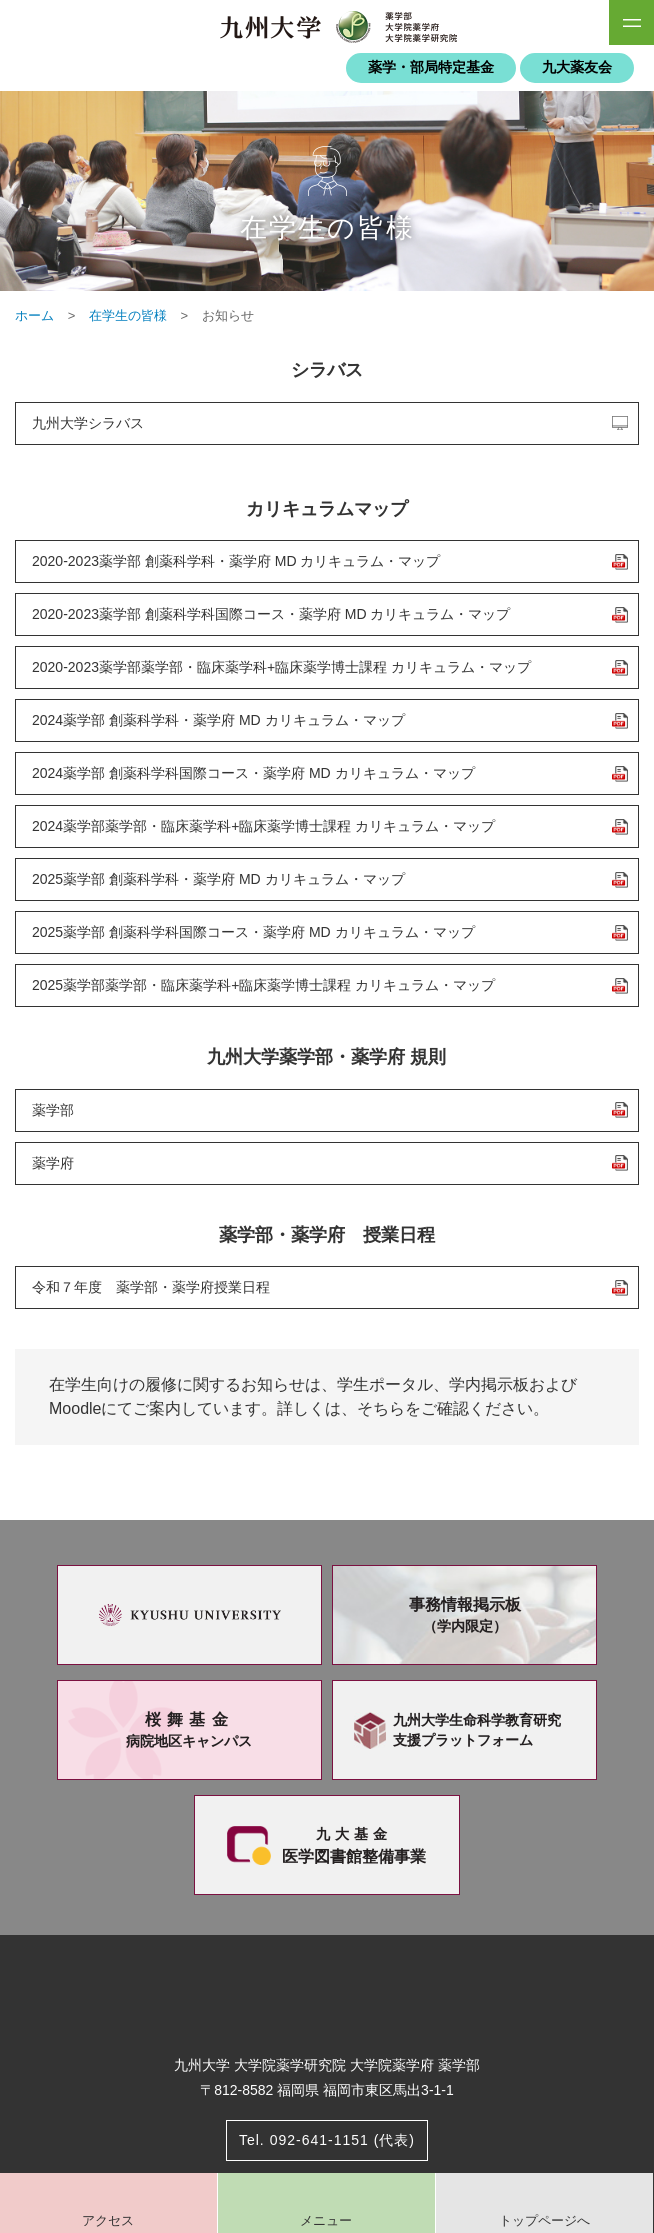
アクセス (108, 2220)
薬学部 (53, 1110)
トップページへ (544, 2220)
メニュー (326, 2220)
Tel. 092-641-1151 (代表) (327, 2140)
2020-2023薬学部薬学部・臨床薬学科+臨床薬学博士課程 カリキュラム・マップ (281, 667)
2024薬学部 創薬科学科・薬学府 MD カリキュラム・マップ (218, 720)
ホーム (34, 315)
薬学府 (53, 1163)
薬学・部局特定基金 (431, 67)
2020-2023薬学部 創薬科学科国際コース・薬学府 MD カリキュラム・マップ (271, 614)
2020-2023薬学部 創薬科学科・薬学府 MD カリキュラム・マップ (236, 561)
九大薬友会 (577, 67)
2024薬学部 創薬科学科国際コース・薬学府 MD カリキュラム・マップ (253, 773)
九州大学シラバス (88, 423)
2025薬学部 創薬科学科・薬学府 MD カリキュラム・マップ (218, 879)
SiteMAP (631, 22)
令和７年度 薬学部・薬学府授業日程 (151, 1287)
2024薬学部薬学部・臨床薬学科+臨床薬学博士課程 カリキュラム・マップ (263, 826)
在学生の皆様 (128, 315)
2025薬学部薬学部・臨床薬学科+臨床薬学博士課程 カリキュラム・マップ (263, 985)
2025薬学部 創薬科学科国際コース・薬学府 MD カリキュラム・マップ (253, 932)
